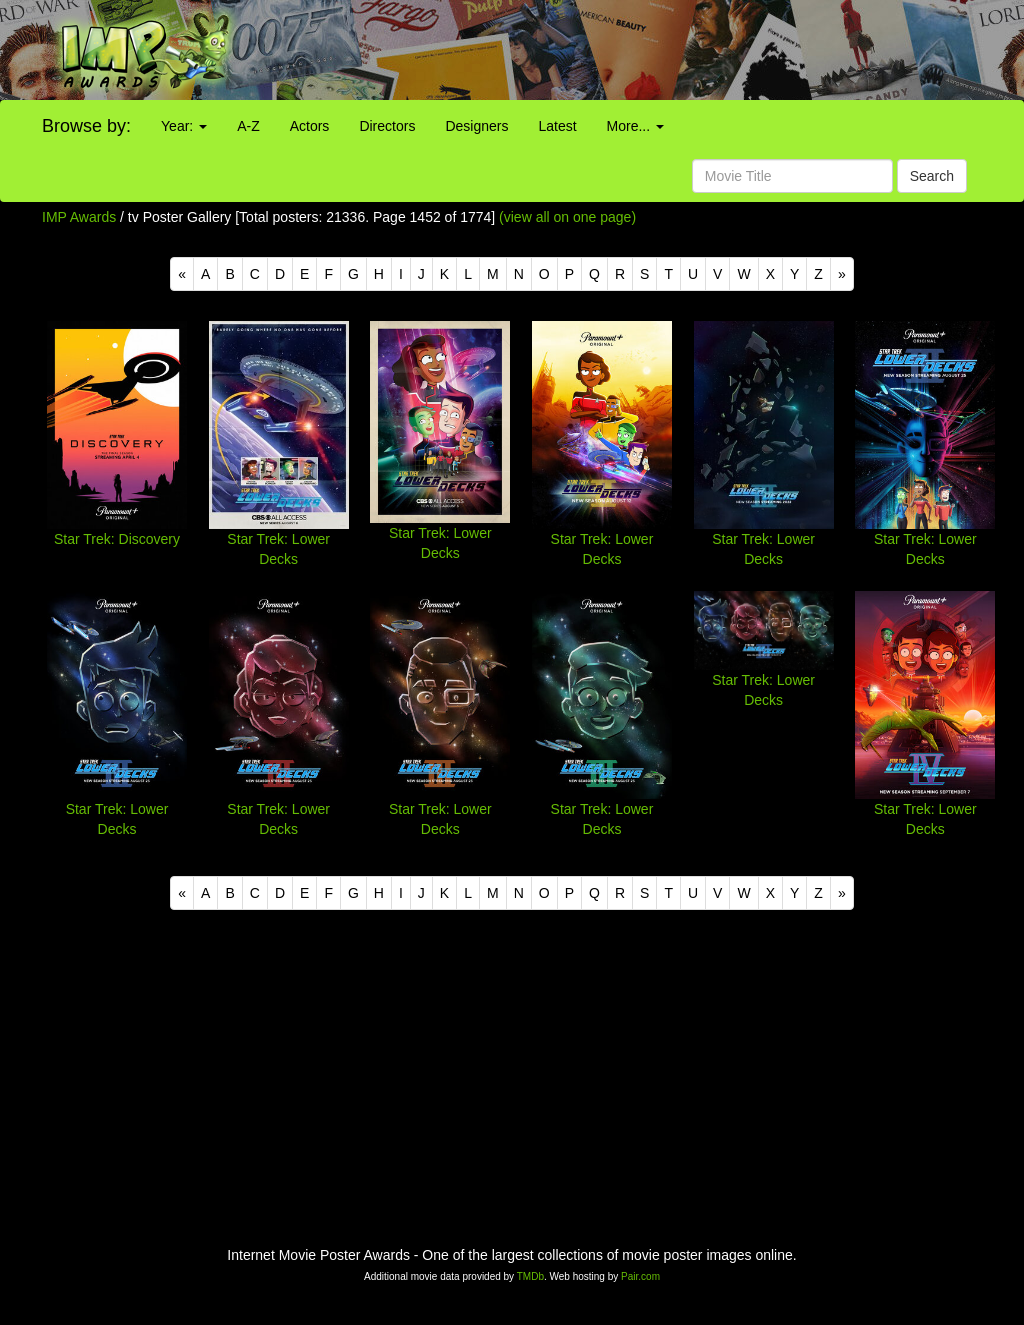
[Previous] (182, 274)
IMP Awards (79, 217)
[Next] (842, 274)
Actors (310, 126)
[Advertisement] (640, 50)
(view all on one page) (567, 217)
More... (635, 126)
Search (932, 176)
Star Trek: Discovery (117, 539)
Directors (387, 126)
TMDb (530, 1276)
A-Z (248, 126)
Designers (476, 126)
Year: (184, 126)
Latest (557, 126)
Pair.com (640, 1276)
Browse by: (86, 126)
